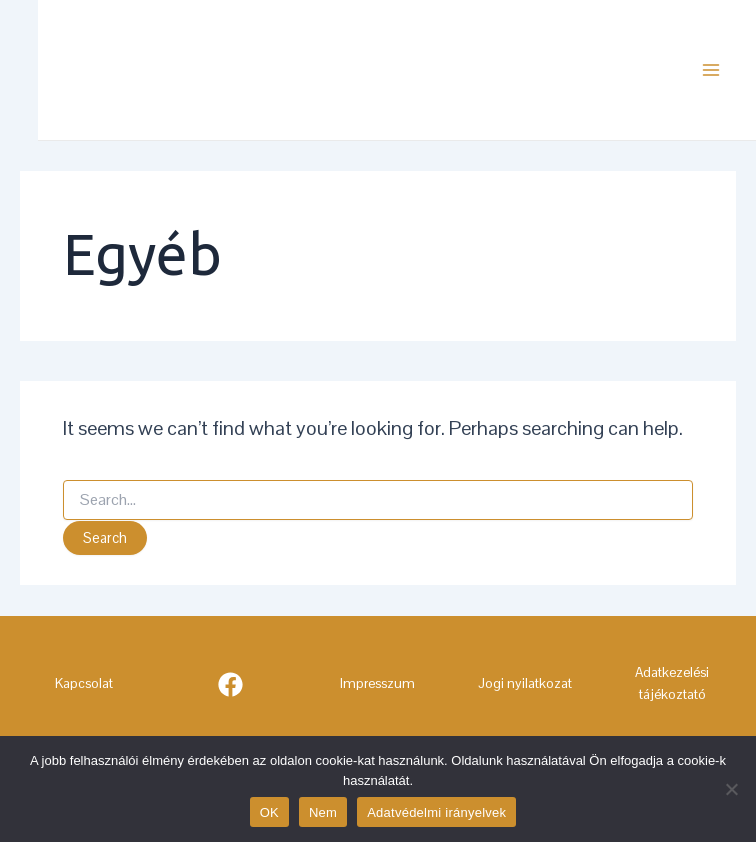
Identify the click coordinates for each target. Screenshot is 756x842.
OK (269, 812)
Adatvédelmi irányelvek (436, 812)
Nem (323, 812)
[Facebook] (230, 684)
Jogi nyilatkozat (525, 683)
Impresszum (377, 683)
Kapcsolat (84, 683)
